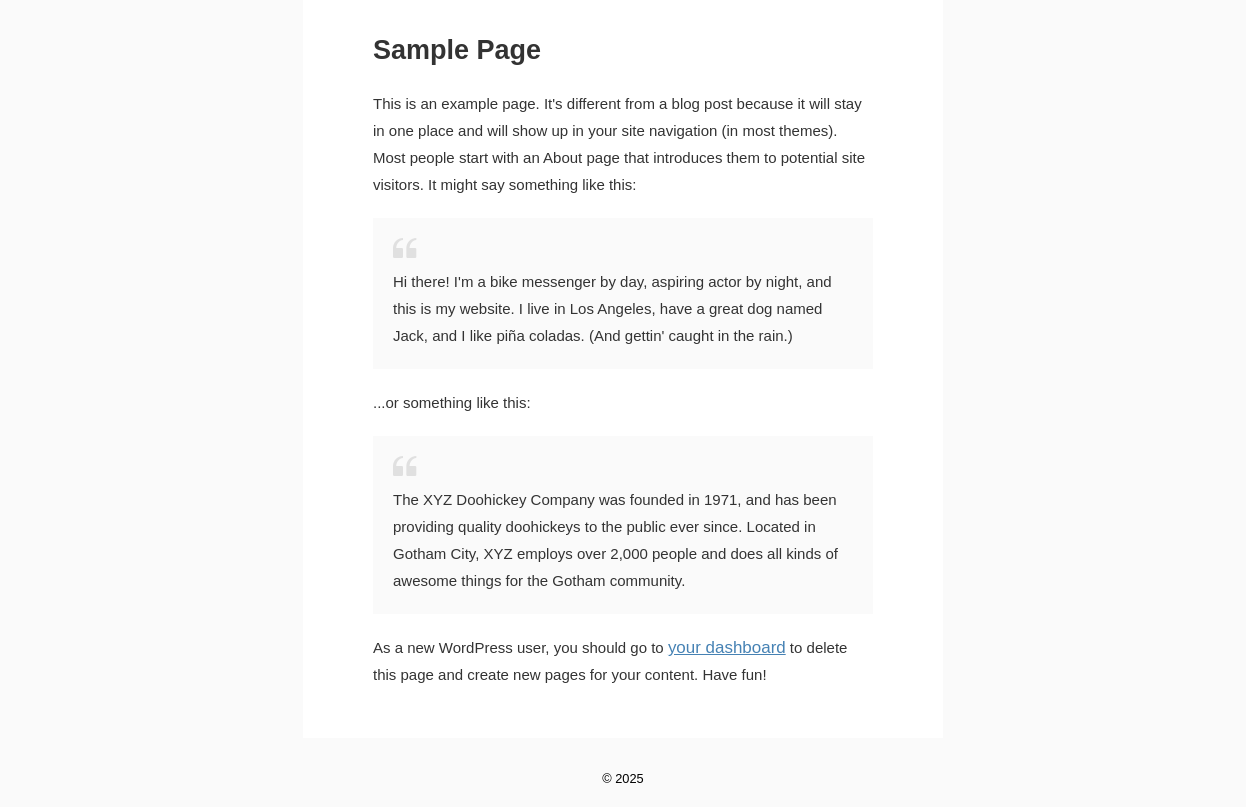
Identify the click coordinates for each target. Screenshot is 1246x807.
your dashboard (720, 647)
